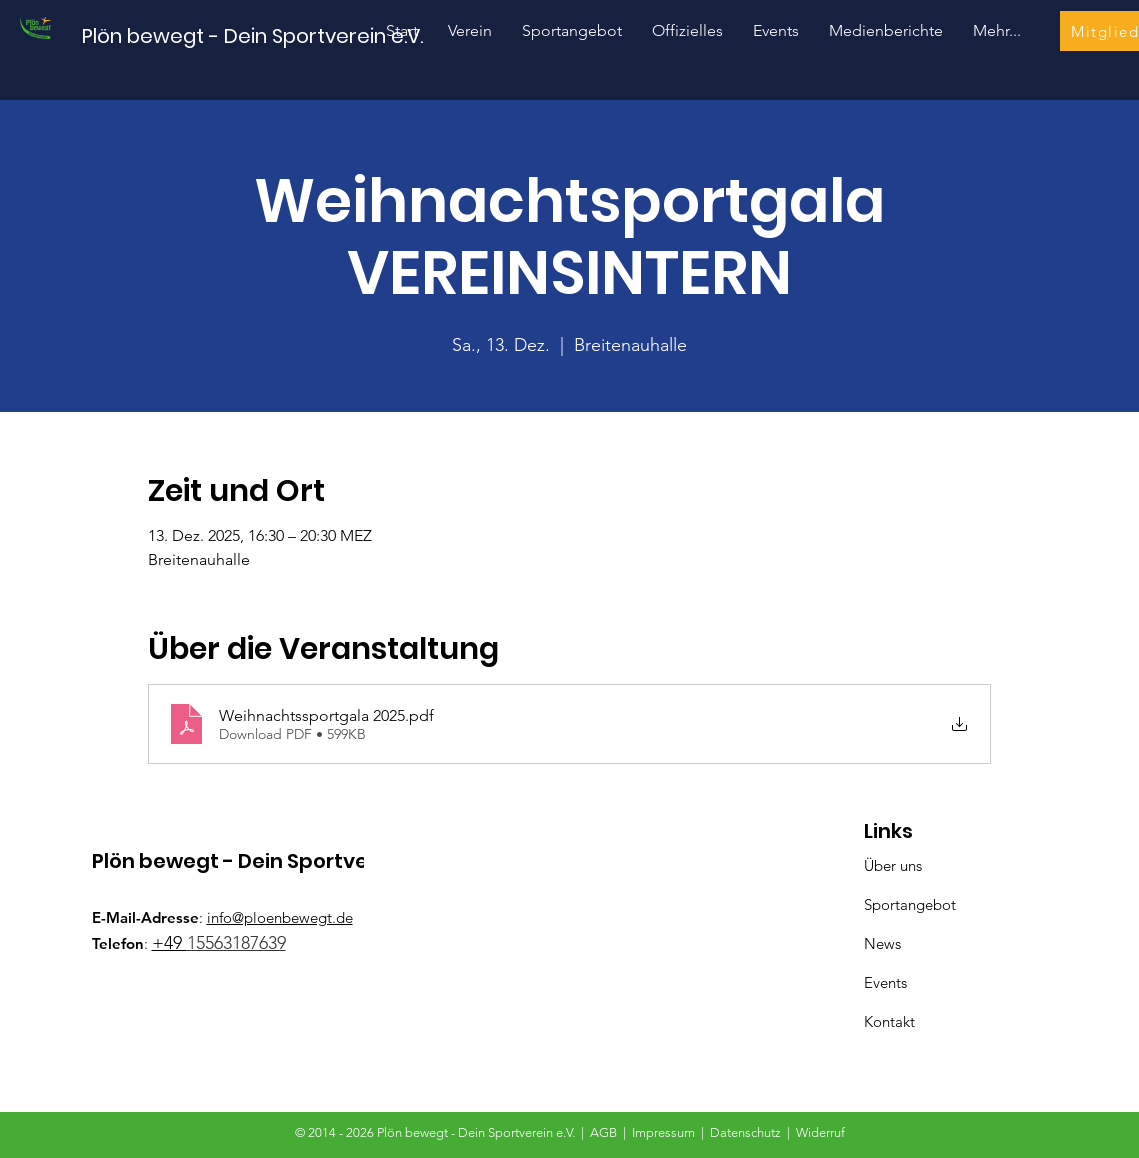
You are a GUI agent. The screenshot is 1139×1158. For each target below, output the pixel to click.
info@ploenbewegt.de (280, 917)
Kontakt (889, 1021)
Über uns (893, 865)
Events (885, 982)
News (882, 943)
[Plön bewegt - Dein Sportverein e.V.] (252, 35)
